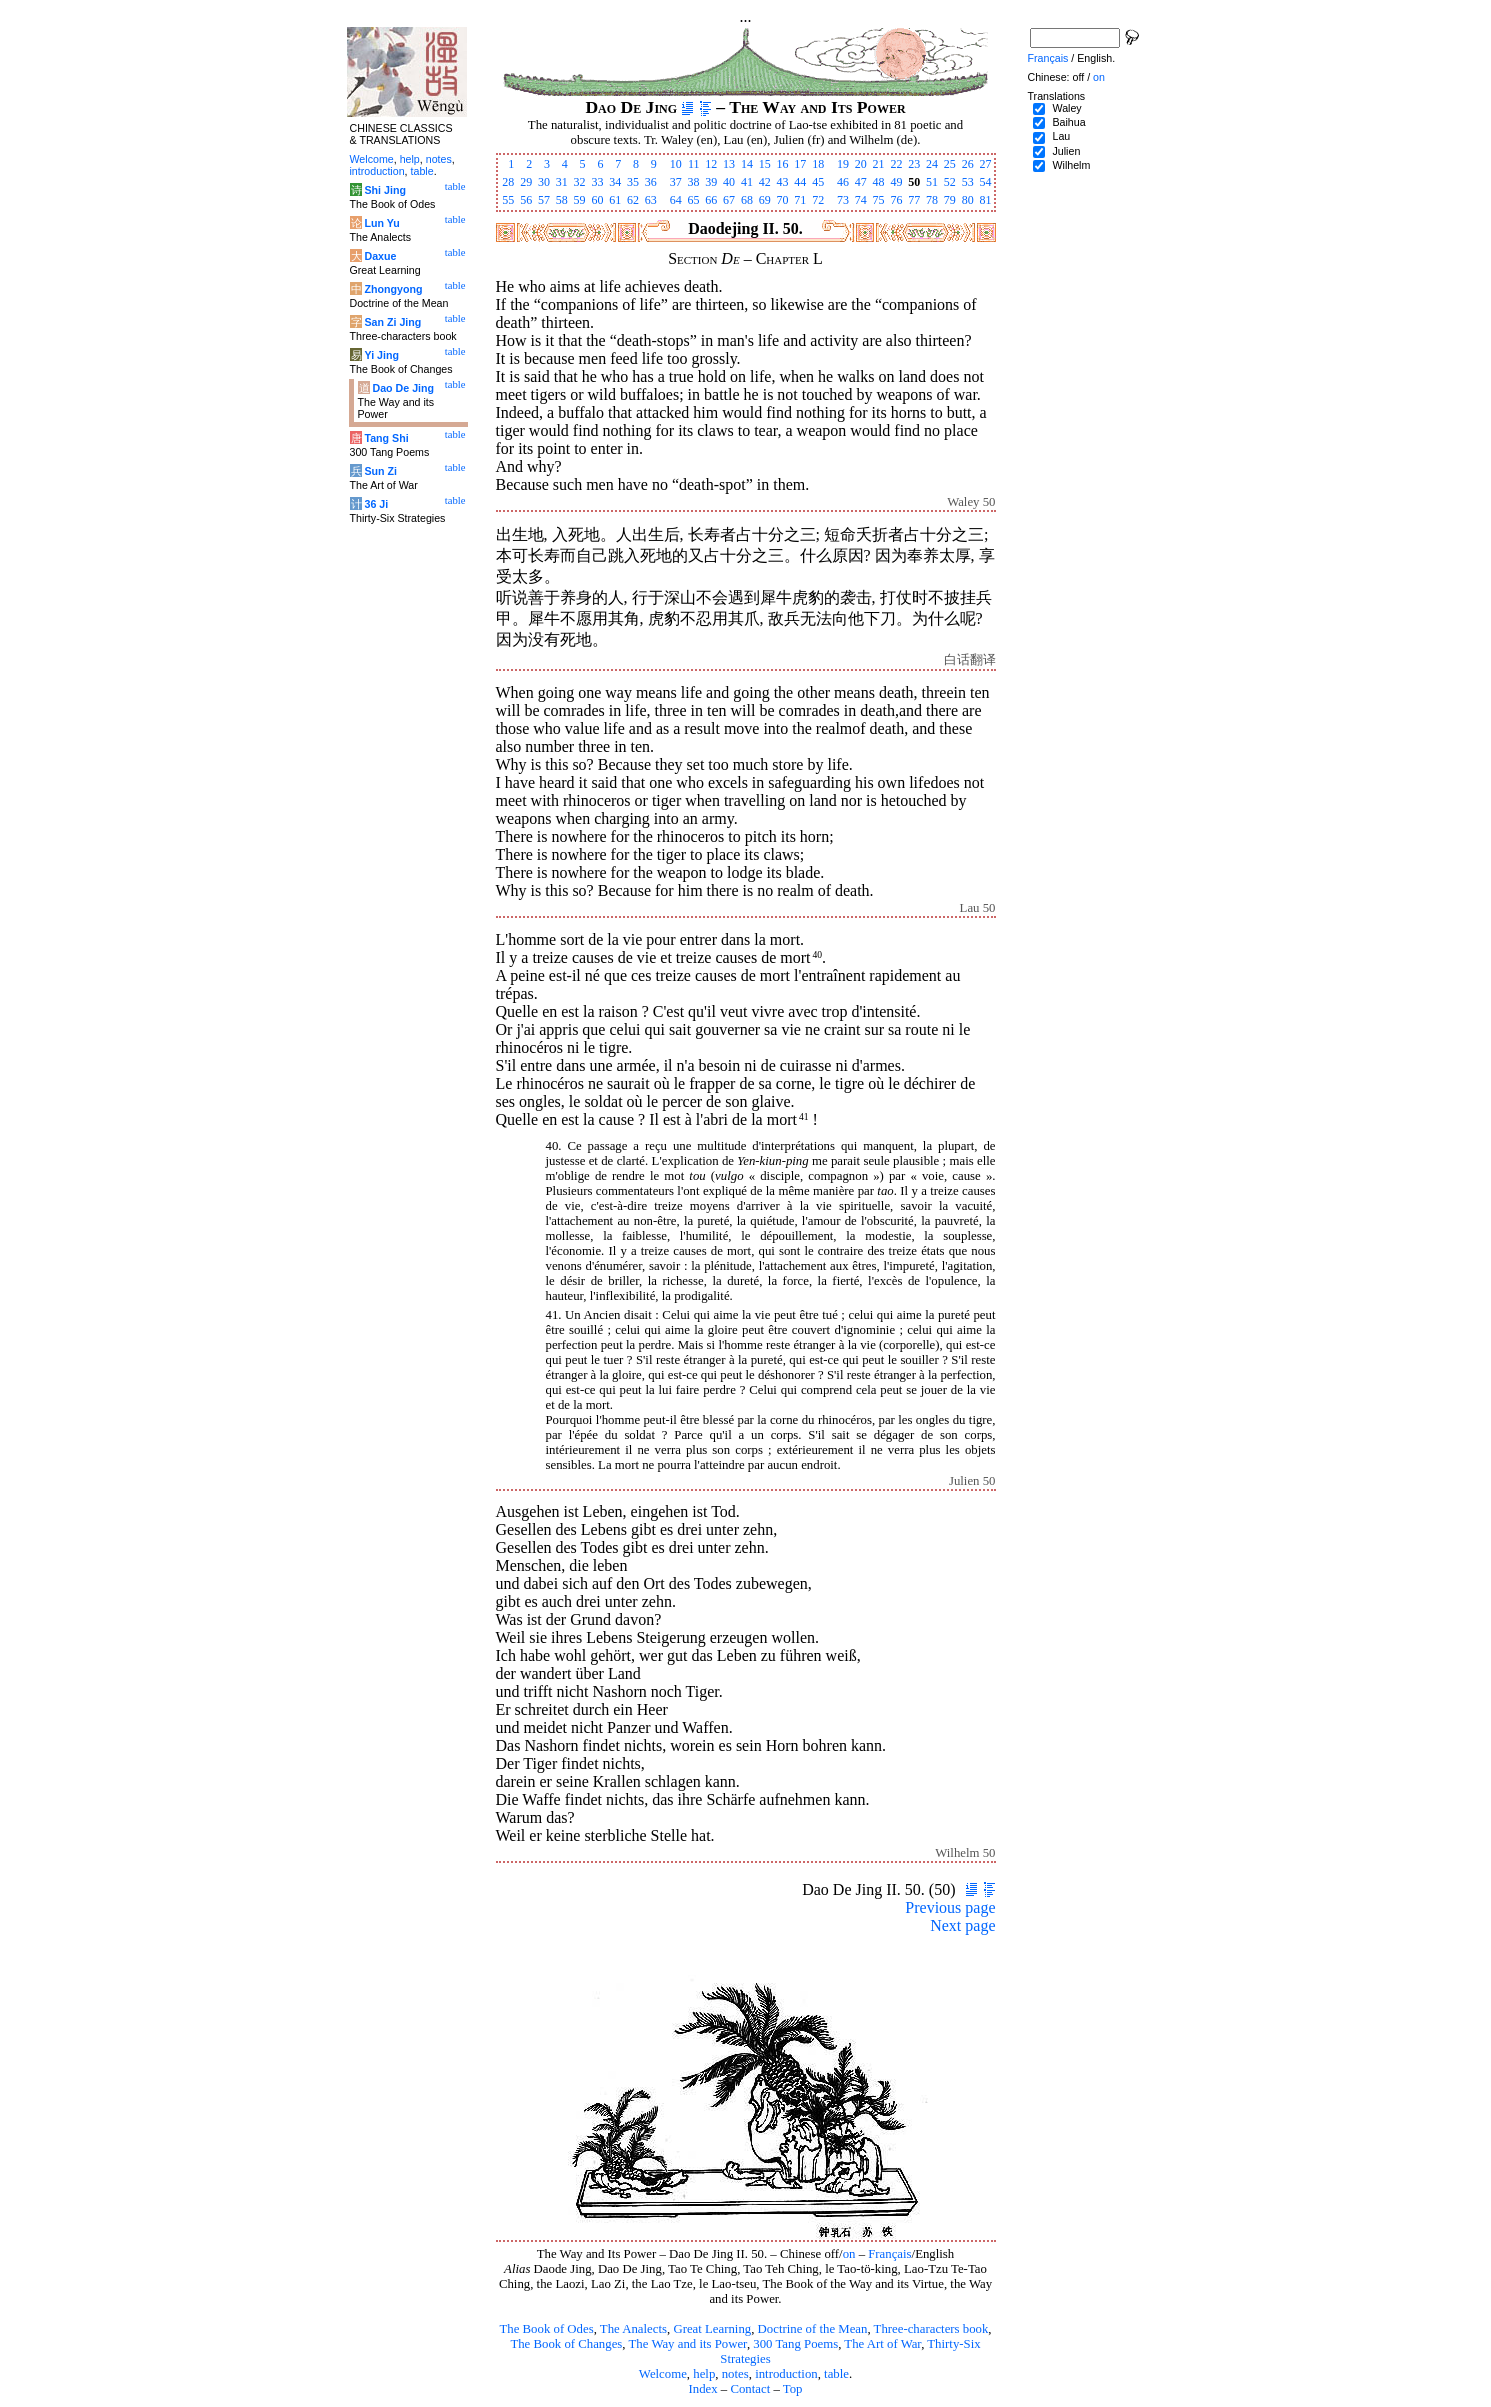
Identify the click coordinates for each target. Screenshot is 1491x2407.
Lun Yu (381, 223)
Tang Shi (386, 438)
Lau (1061, 136)
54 (986, 182)
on (849, 2254)
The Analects (633, 2329)
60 (597, 200)
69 (765, 200)
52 (950, 182)
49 (896, 182)
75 (879, 200)
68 (747, 200)
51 (932, 182)
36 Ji (376, 504)
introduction (786, 2374)
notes (735, 2374)
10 (676, 164)
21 (879, 164)
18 (818, 164)
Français (889, 2254)
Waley (1066, 108)
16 (783, 164)
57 (544, 200)
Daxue (380, 256)
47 (861, 182)
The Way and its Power (688, 2344)
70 (783, 200)
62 (633, 200)
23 (914, 164)
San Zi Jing (392, 322)
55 (508, 200)
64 (676, 200)
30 (544, 182)
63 (651, 200)
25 (950, 164)
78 (932, 200)
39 (711, 182)
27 (986, 164)
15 (765, 164)
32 (580, 182)
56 (526, 200)
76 (896, 200)
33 (597, 182)
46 (843, 182)
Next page (962, 1925)
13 (729, 164)
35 (633, 182)
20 (861, 164)
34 (615, 182)
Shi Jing (384, 190)
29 (526, 182)
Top (793, 2389)
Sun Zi (380, 471)
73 (843, 200)
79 (950, 200)
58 (562, 200)
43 (783, 182)
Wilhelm (1071, 165)
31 (562, 182)
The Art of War (882, 2344)
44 (800, 182)
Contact (750, 2389)
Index (702, 2389)
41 (747, 182)
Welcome (663, 2374)
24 (932, 164)
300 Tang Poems (795, 2344)
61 (615, 200)
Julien (1066, 151)
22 (896, 164)
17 (800, 164)
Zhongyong (393, 289)
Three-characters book (931, 2329)
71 (800, 200)
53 (968, 182)
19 (843, 164)
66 (711, 200)
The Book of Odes (546, 2329)
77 (914, 200)
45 (818, 182)
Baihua (1068, 122)
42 (765, 182)
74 (861, 200)
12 (711, 164)
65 (693, 200)
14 (747, 164)
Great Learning (712, 2329)
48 (879, 182)
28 (508, 182)
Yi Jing (381, 355)
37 (676, 182)
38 (693, 182)
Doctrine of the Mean (813, 2329)
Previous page (950, 1907)
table (836, 2374)
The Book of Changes (566, 2344)
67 (729, 200)
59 (580, 200)
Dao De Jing (403, 388)
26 (968, 164)
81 (986, 200)
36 (651, 182)
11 (694, 164)
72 (818, 200)
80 (968, 200)
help (704, 2374)
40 (729, 182)
